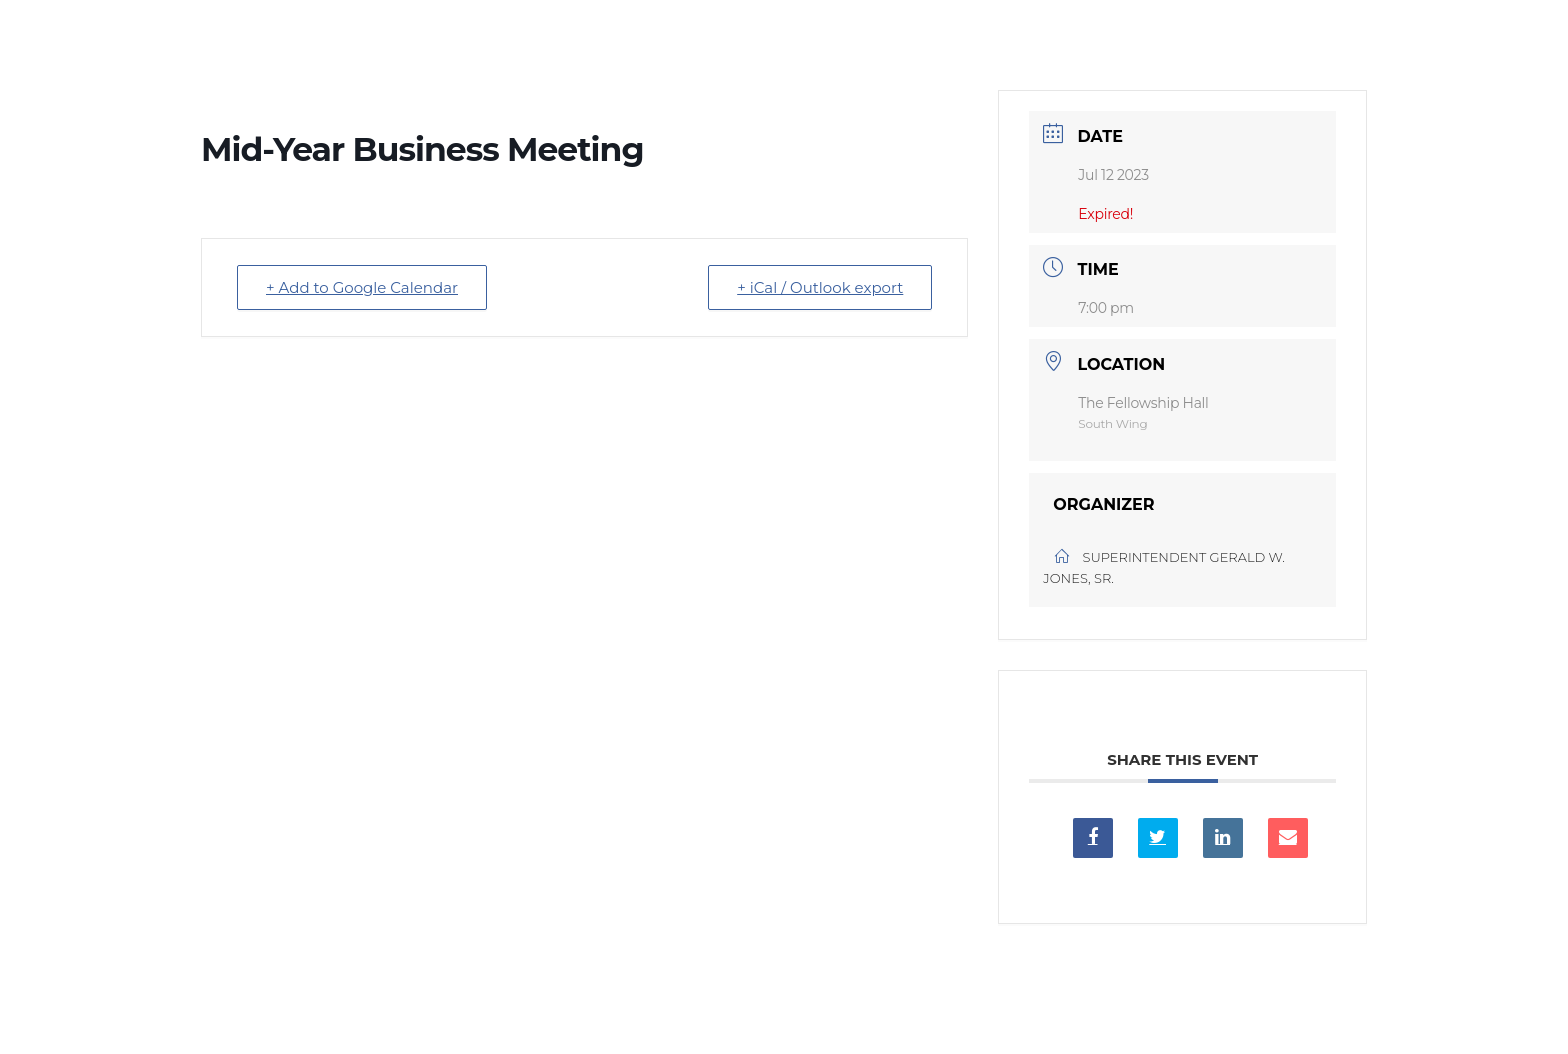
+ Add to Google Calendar (362, 287)
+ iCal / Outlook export (820, 287)
